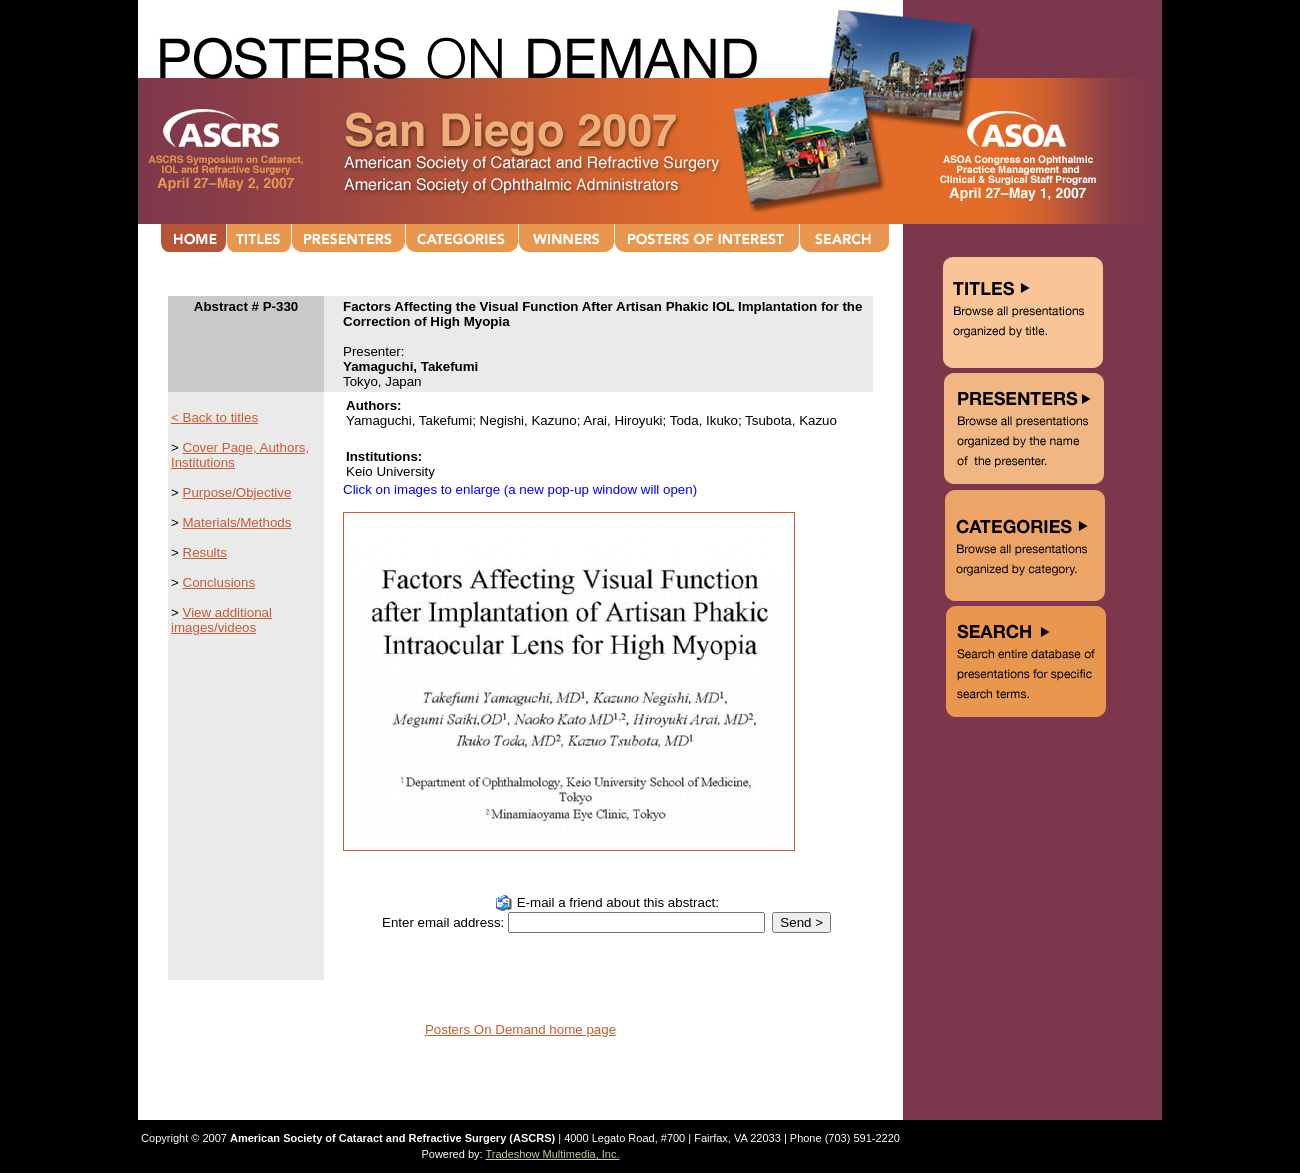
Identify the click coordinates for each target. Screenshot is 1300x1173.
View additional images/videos (221, 620)
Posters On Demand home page (520, 1029)
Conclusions (219, 582)
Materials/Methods (237, 522)
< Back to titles (214, 417)
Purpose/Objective (237, 492)
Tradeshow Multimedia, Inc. (552, 1154)
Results (205, 552)
